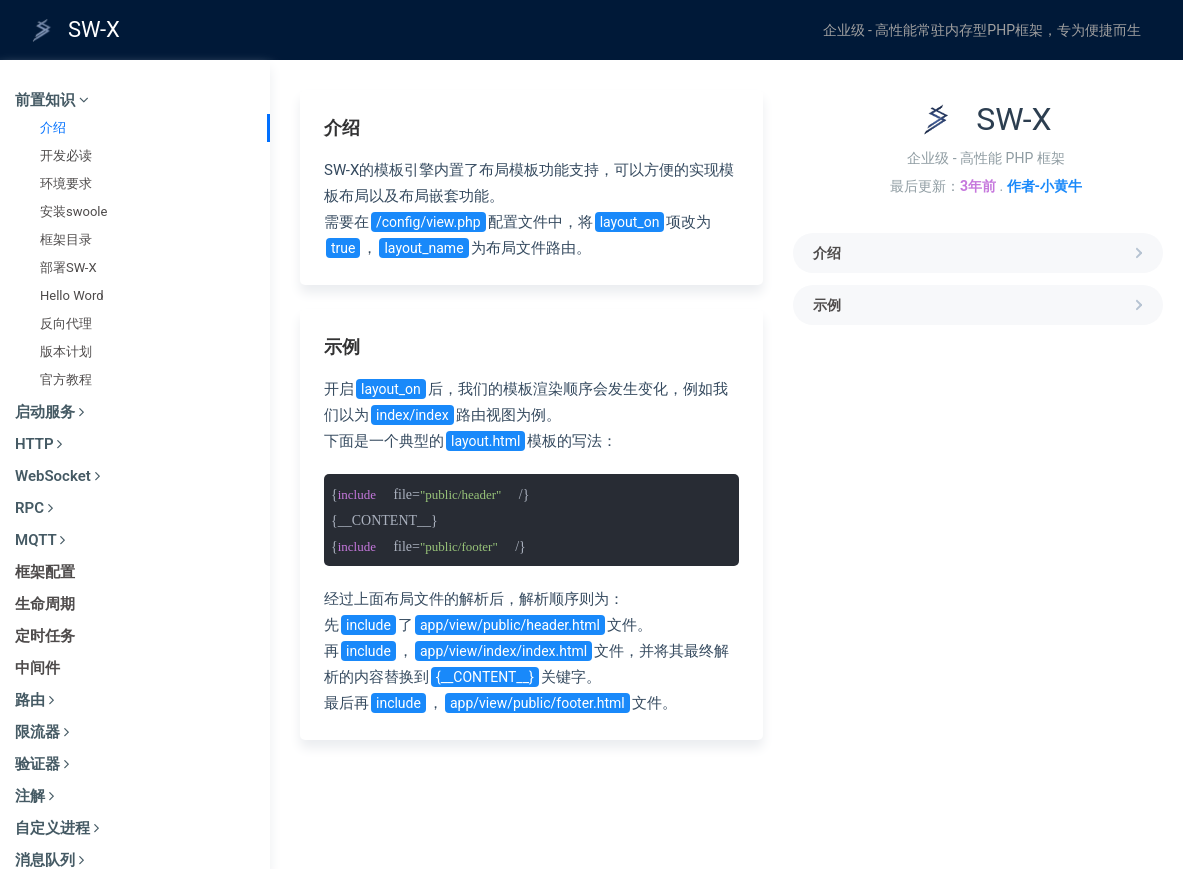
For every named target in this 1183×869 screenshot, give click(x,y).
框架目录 (66, 239)
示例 (980, 305)
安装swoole (73, 211)
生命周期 (45, 604)
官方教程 (66, 379)
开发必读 (66, 155)
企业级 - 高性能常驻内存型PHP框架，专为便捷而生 (982, 30)
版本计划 (66, 351)
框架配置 (45, 572)
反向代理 (66, 323)
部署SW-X (68, 267)
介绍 (53, 127)
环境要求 (66, 183)
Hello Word (72, 295)
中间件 (37, 668)
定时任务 (45, 636)
